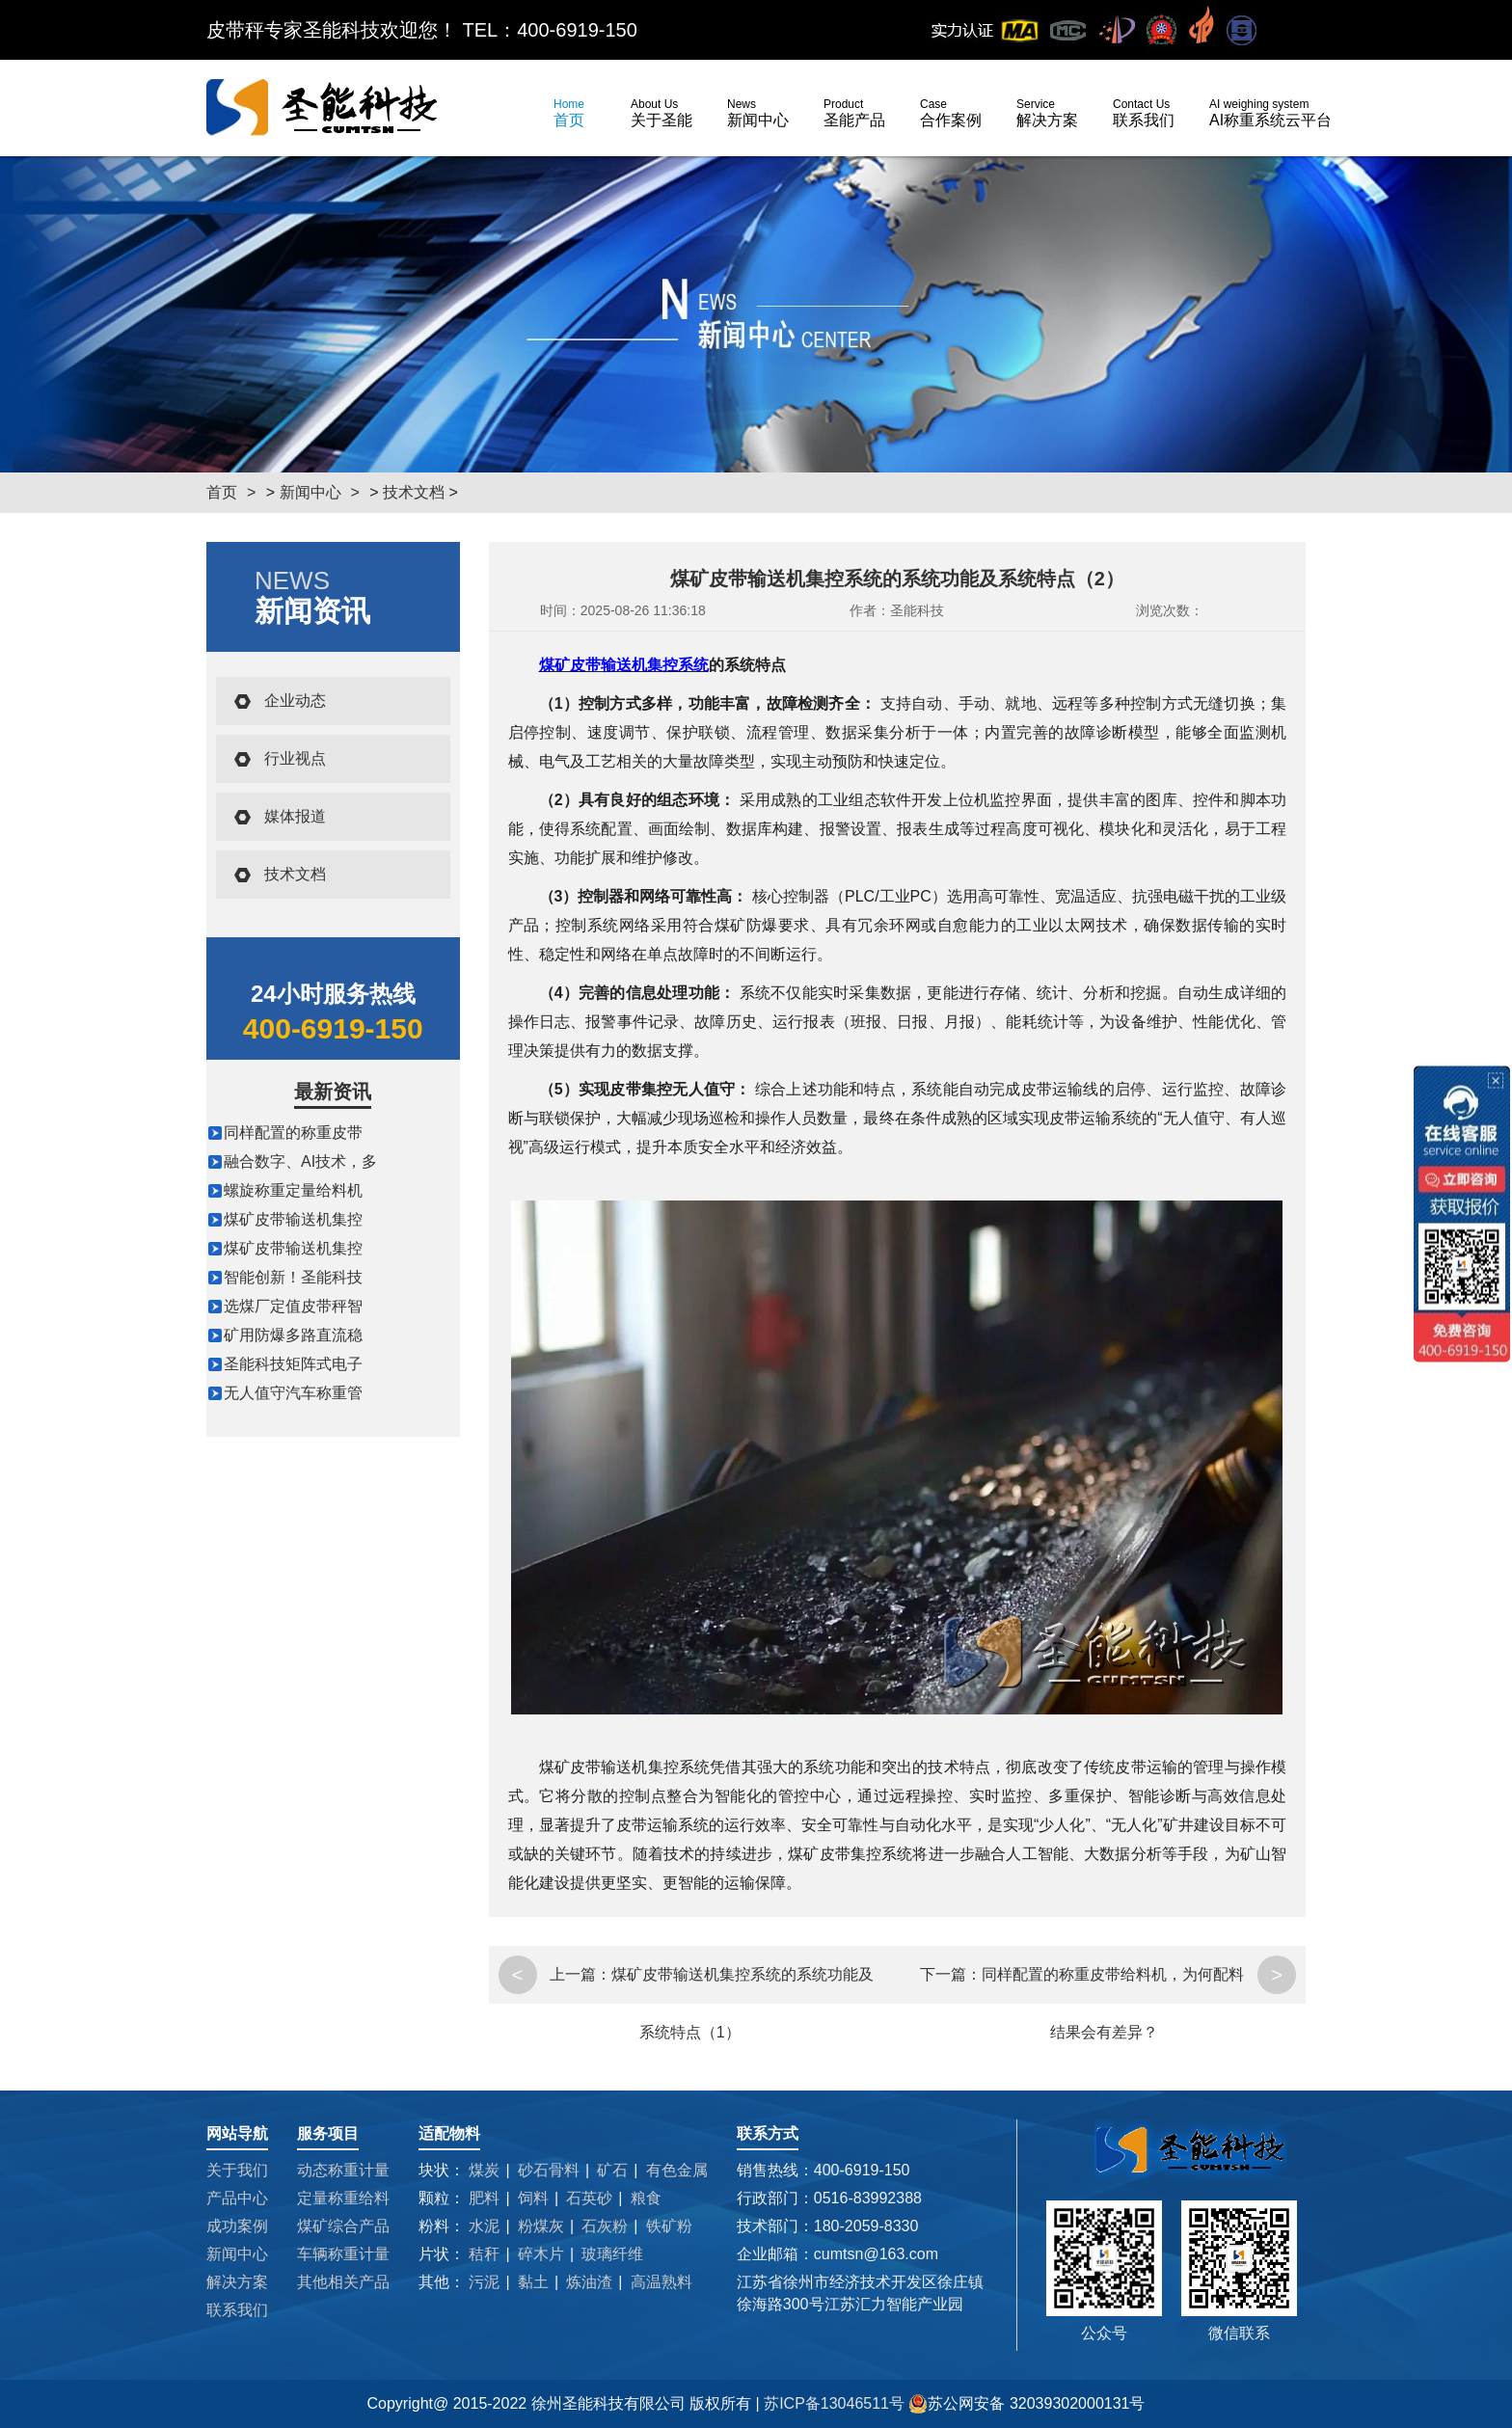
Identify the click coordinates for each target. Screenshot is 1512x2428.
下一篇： (951, 1974)
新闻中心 (758, 112)
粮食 (646, 2198)
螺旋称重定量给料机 (293, 1190)
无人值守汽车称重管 (293, 1393)
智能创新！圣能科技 (293, 1277)
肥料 (484, 2198)
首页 (569, 112)
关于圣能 (661, 112)
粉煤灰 (541, 2226)
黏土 (533, 2282)
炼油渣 (589, 2282)
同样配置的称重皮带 (293, 1132)
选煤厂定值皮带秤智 (293, 1306)
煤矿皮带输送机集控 (293, 1219)
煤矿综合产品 (343, 2226)
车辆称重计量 (343, 2254)
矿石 (612, 2170)
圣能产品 (854, 112)
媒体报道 (295, 816)
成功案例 (237, 2226)
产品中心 (237, 2198)
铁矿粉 (669, 2226)
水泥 (484, 2226)
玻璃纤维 (612, 2254)
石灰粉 (604, 2226)
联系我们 (1143, 112)
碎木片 (541, 2254)
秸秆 (484, 2254)
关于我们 (237, 2170)
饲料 (533, 2198)
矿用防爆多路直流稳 (293, 1335)
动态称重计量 (343, 2170)
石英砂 (589, 2198)
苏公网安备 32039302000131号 (1026, 2404)
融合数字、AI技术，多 (300, 1161)
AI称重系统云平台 (1270, 112)
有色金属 (677, 2170)
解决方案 (1047, 112)
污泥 (484, 2282)
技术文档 (414, 492)
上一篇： (580, 1974)
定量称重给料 (343, 2198)
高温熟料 (661, 2282)
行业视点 (295, 758)
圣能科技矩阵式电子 (293, 1364)
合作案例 (951, 112)
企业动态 (295, 700)
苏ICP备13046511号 (836, 2403)
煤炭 (484, 2170)
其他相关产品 (343, 2282)
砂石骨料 (549, 2170)
